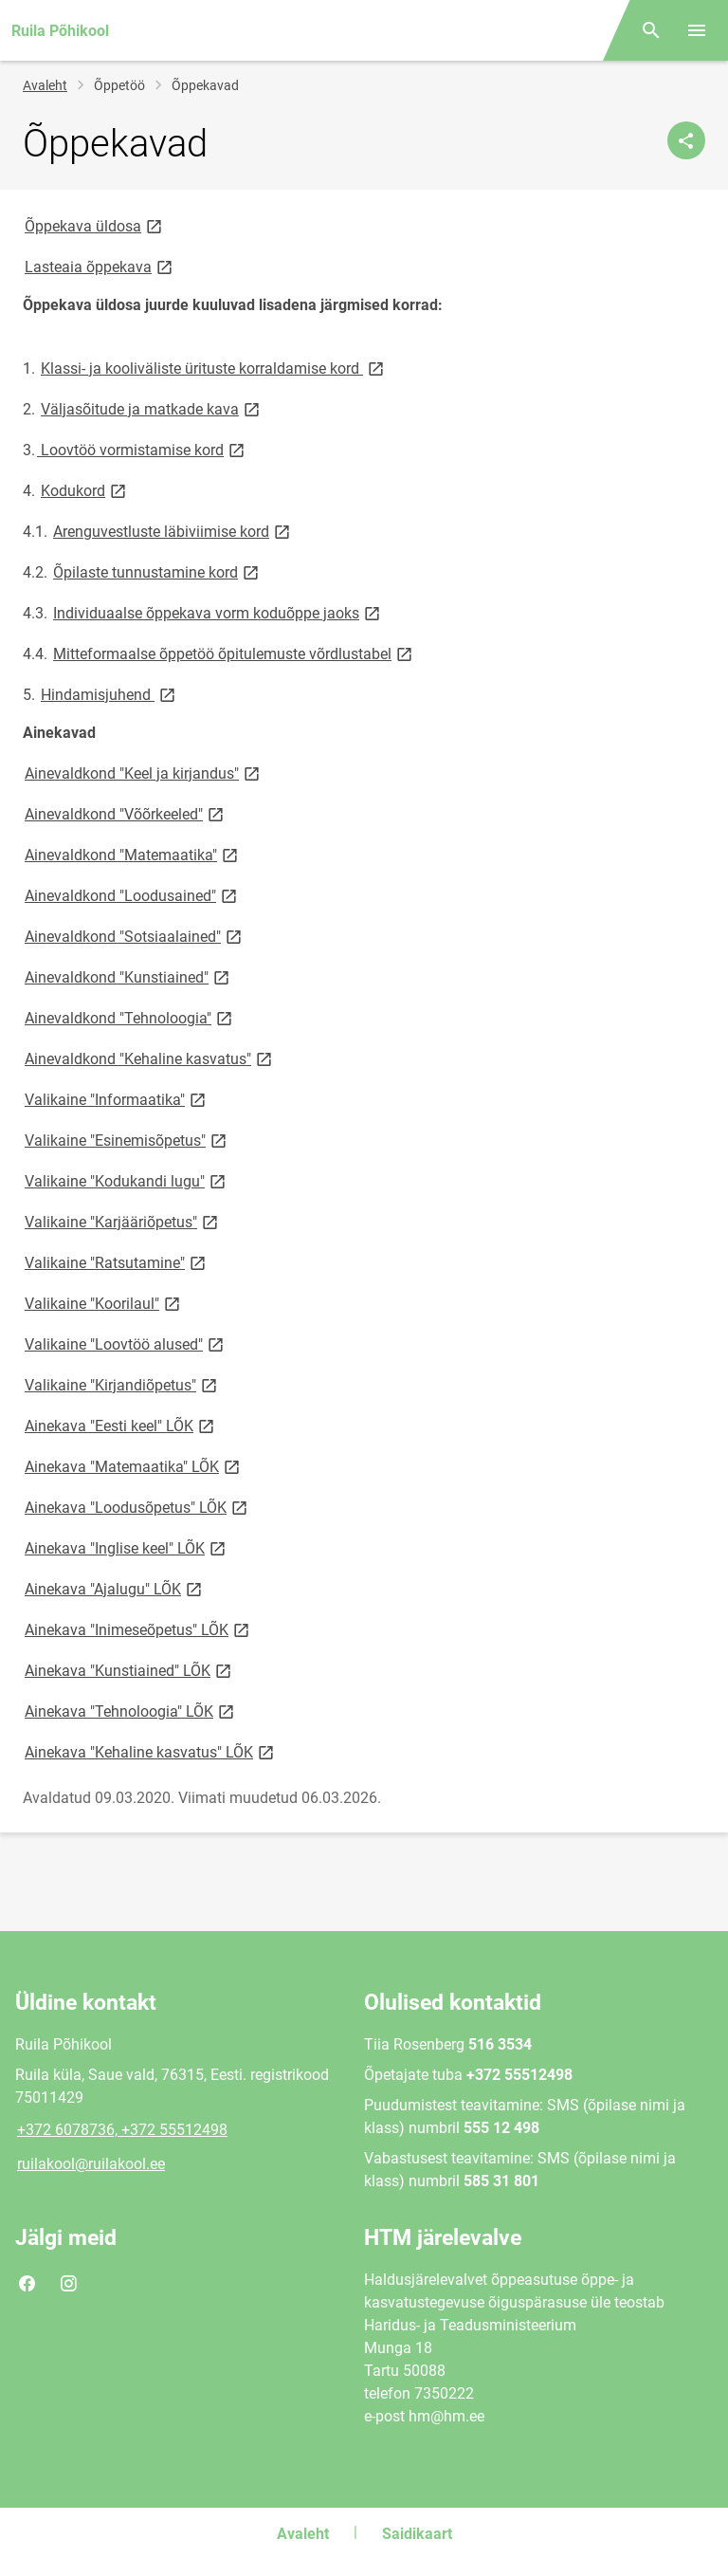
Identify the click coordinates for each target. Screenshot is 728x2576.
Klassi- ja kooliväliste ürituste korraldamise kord (214, 367)
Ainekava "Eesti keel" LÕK (121, 1425)
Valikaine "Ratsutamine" (117, 1262)
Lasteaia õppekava (100, 266)
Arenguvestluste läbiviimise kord (173, 531)
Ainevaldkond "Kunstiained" (128, 976)
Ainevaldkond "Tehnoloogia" (130, 1017)
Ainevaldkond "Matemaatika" (133, 854)
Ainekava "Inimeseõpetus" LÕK (138, 1629)
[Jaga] (686, 140)
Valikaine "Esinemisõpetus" (127, 1140)
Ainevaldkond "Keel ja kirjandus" (144, 772)
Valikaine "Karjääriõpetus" (123, 1221)
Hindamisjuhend (109, 694)
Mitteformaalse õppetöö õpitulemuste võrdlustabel (234, 653)
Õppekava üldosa (95, 225)
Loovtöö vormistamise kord (142, 449)
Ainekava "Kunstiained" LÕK (129, 1670)
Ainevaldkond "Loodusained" (132, 895)
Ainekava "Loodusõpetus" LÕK (137, 1507)
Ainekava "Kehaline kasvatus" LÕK (151, 1751)
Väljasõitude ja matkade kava (152, 408)
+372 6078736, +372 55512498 (122, 2130)
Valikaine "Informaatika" (117, 1099)
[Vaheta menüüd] (696, 30)
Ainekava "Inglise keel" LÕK (126, 1547)
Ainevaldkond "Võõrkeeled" (126, 813)
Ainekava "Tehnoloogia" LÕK (131, 1710)
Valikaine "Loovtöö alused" (126, 1343)
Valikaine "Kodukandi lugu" (126, 1180)
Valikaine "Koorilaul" (104, 1303)
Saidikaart (417, 2534)
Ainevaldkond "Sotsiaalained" (135, 936)
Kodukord (85, 490)
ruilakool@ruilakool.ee (91, 2164)
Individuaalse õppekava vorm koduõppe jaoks (218, 612)
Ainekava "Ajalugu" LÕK (115, 1588)
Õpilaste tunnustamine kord (157, 571)
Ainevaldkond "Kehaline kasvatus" (150, 1058)
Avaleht (45, 85)
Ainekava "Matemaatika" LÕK (134, 1466)
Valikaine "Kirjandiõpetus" (122, 1384)
